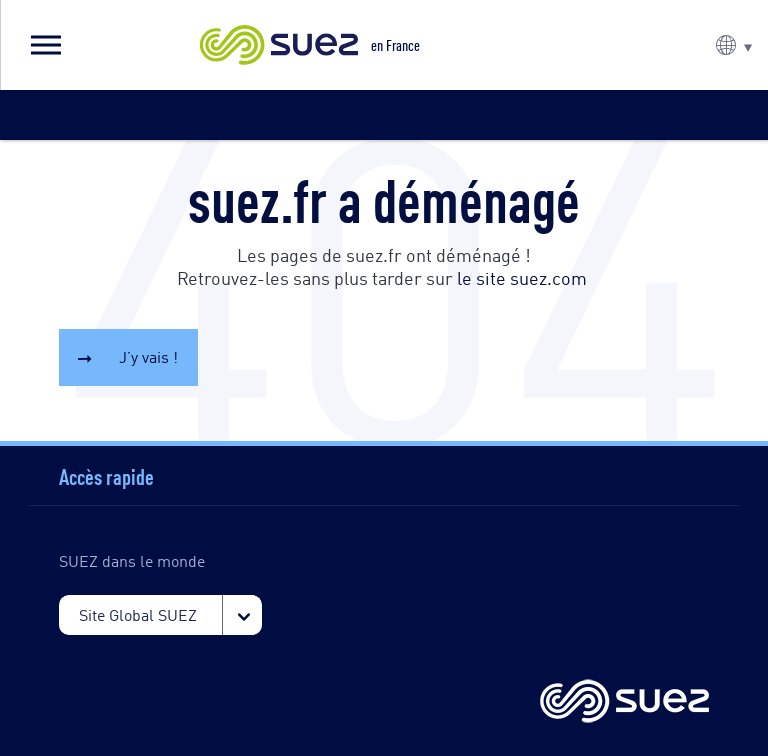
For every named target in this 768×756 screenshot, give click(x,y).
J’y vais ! (148, 356)
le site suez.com (522, 277)
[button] (45, 45)
